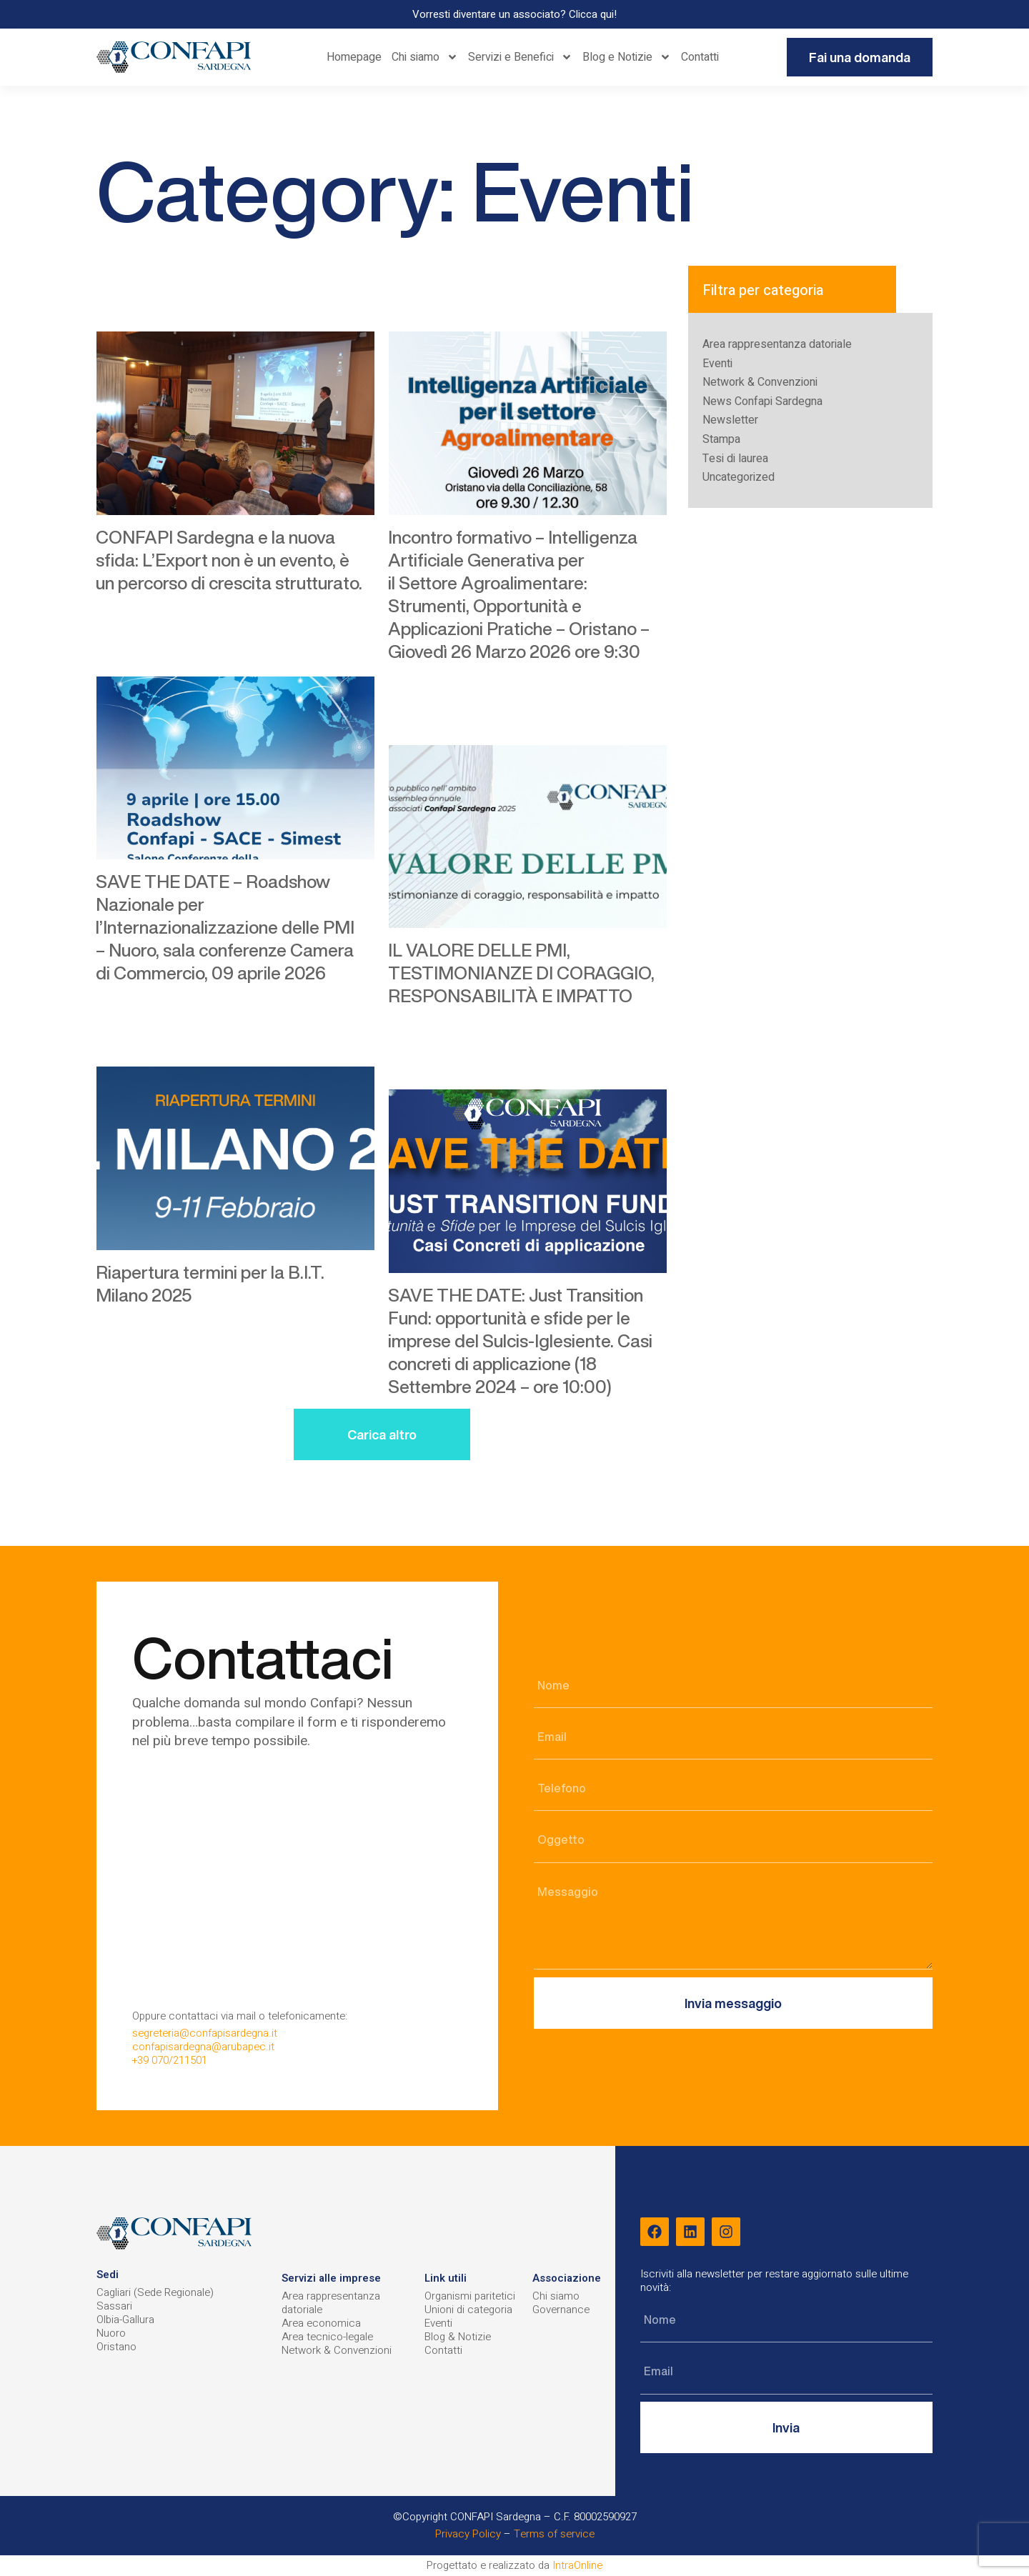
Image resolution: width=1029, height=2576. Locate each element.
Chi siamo (425, 57)
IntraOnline (577, 2565)
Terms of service (554, 2534)
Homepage (354, 57)
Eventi (717, 363)
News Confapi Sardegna (762, 401)
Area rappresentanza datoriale (777, 344)
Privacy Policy (468, 2534)
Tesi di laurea (735, 458)
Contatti (700, 57)
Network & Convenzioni (759, 382)
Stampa (721, 439)
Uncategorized (738, 477)
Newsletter (730, 420)
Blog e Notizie (626, 57)
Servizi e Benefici (520, 57)
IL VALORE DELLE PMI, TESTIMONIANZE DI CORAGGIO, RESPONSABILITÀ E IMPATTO (521, 972)
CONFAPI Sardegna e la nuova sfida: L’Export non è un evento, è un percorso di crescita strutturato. (229, 559)
